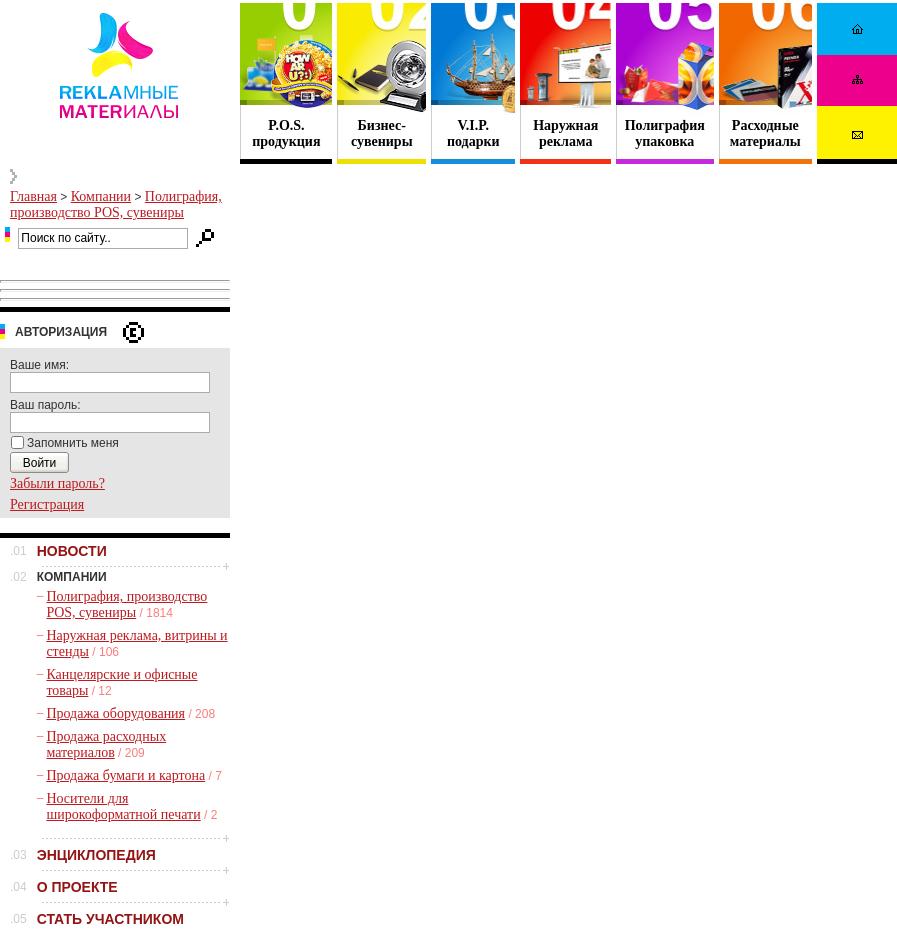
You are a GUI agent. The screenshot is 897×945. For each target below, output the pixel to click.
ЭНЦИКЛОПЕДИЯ (96, 855)
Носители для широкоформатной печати (123, 806)
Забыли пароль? (57, 483)
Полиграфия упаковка (665, 133)
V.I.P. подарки (473, 133)
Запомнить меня (73, 443)
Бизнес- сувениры (382, 133)
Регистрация (47, 504)
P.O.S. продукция (286, 133)
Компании (101, 196)
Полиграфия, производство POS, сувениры (116, 204)
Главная (33, 196)
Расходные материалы (765, 133)
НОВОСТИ (72, 551)
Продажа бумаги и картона (125, 775)
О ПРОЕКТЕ (77, 887)
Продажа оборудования (115, 713)
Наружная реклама (565, 133)
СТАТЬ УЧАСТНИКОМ (110, 919)
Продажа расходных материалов (106, 744)
